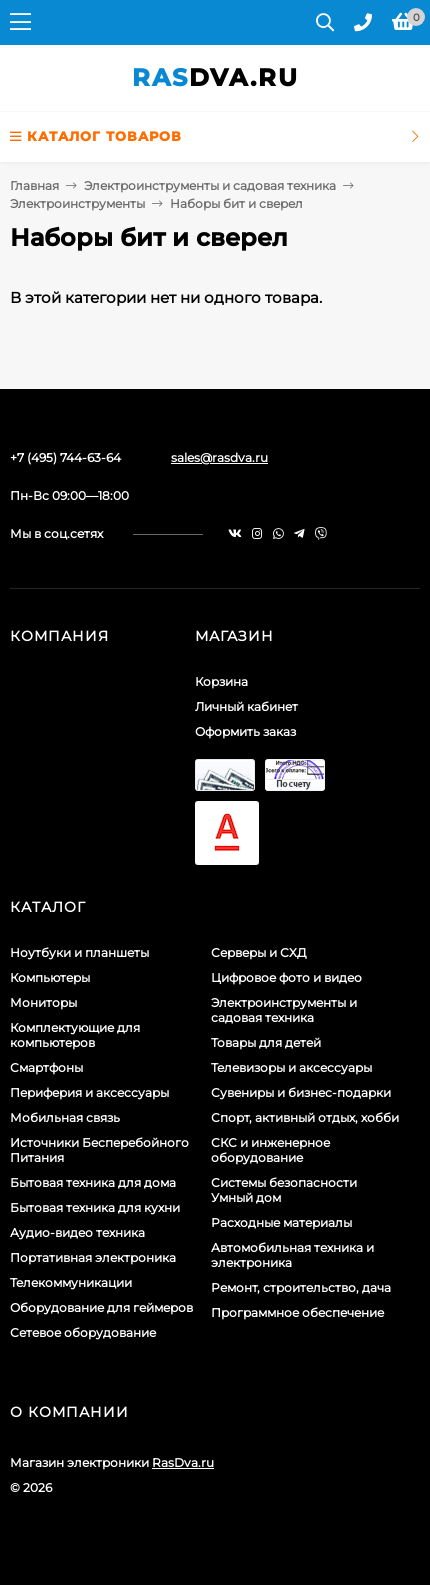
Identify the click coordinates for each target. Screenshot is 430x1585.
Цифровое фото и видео (286, 977)
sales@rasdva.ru (219, 457)
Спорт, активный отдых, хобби (305, 1117)
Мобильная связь (65, 1117)
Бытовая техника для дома (93, 1182)
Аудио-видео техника (77, 1232)
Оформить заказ (245, 731)
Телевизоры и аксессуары (291, 1067)
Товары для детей (266, 1042)
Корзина (221, 681)
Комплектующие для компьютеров (75, 1035)
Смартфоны (46, 1067)
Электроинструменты (77, 203)
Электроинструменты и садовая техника (210, 185)
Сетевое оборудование (83, 1332)
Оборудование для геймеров (101, 1307)
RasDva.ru (183, 1462)
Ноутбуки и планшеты (79, 952)
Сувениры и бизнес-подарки (301, 1092)
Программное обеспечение (297, 1312)
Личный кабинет (246, 706)
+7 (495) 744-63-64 (65, 457)
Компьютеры (50, 977)
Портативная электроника (93, 1257)
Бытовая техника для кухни (95, 1207)
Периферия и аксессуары (89, 1092)
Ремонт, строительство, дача (301, 1287)
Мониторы (43, 1002)
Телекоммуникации (71, 1282)
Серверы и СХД (259, 952)
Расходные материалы (281, 1222)
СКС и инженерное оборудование (270, 1150)
